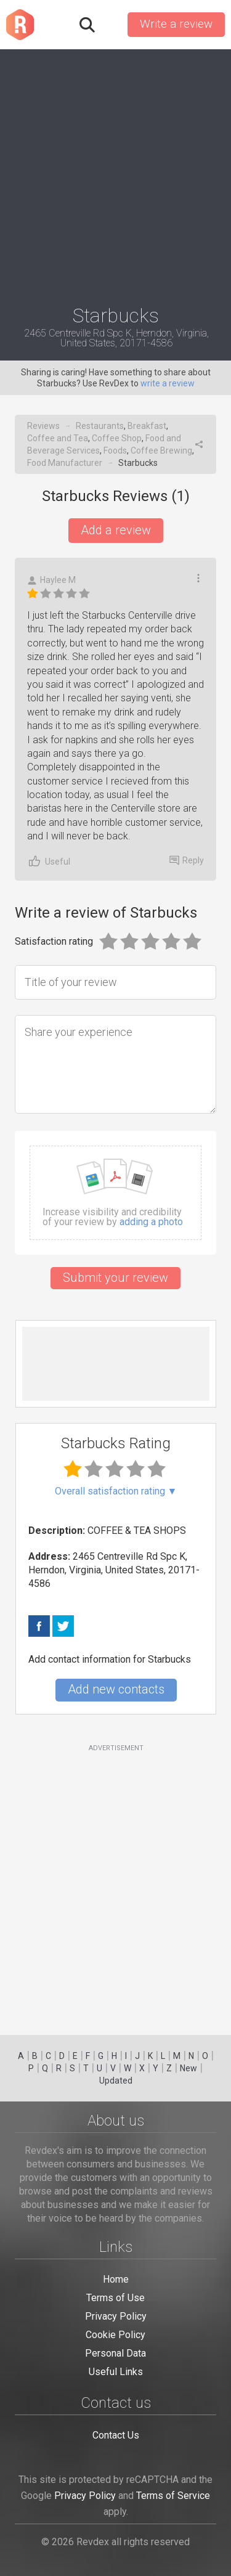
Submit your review (115, 1277)
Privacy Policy (116, 2316)
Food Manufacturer (64, 463)
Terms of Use (115, 2298)
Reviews (43, 426)
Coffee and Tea (57, 438)
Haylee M (51, 580)
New (188, 2068)
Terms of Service (173, 2495)
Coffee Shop (117, 438)
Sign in (110, 24)
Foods (115, 450)
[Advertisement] (115, 171)
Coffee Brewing (161, 450)
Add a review (116, 530)
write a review (167, 383)
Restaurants (100, 426)
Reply (186, 860)
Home (116, 2279)
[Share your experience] (115, 1064)
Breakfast (147, 426)
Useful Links (116, 2372)
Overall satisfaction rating (116, 1491)
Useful (48, 861)
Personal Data (115, 2353)
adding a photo (151, 1222)
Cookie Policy (115, 2335)
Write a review (176, 24)
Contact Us (115, 2435)
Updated (115, 2080)
